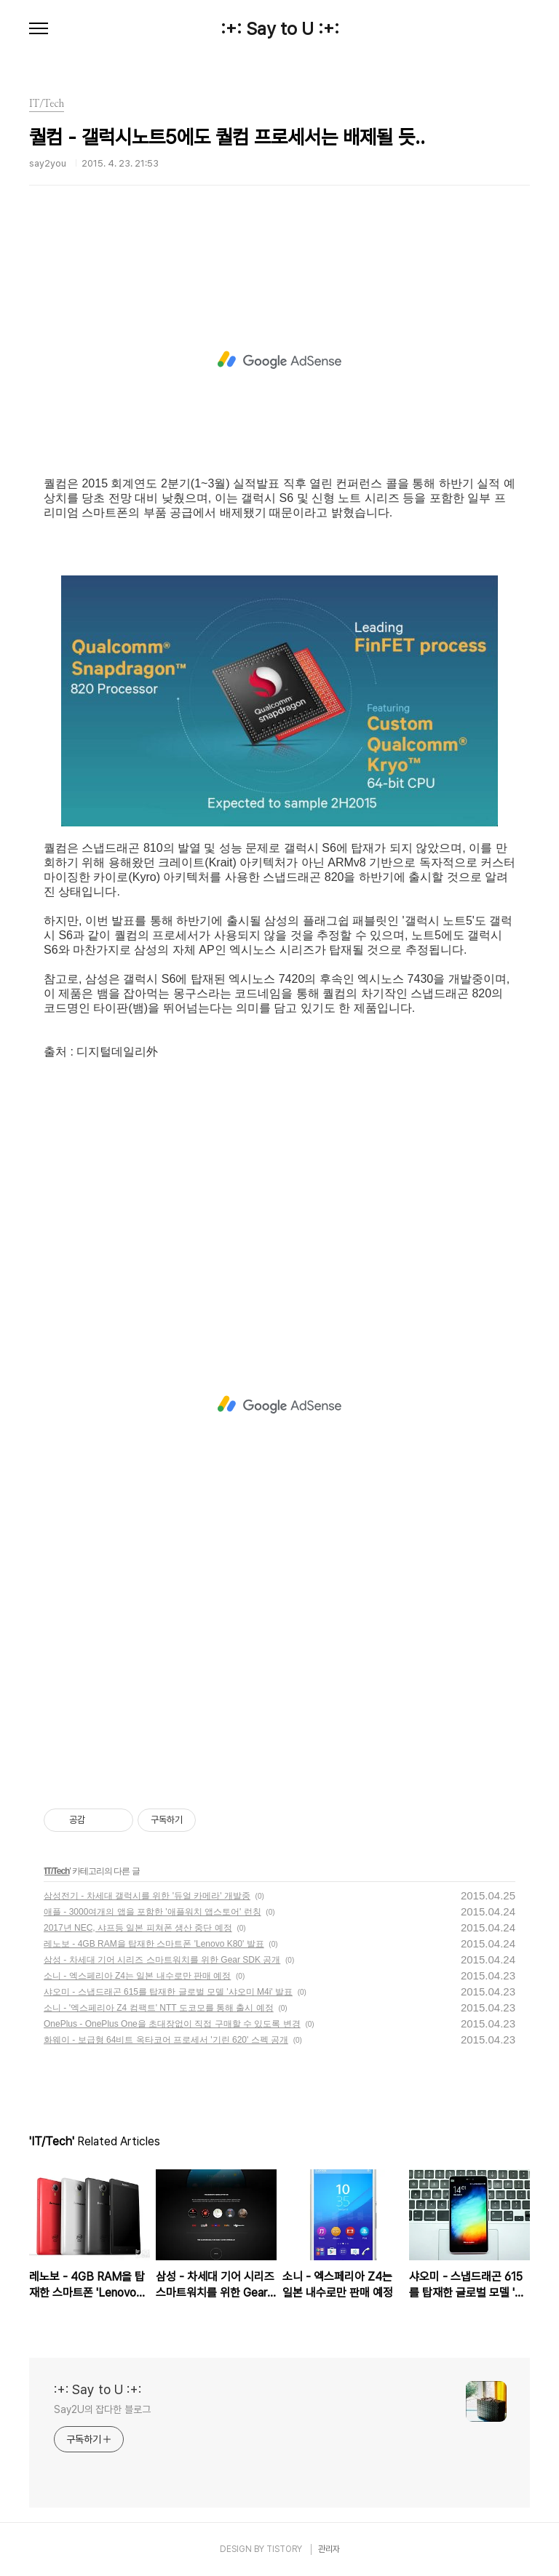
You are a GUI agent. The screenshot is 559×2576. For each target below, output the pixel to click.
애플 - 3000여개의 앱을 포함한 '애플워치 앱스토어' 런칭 (152, 1912)
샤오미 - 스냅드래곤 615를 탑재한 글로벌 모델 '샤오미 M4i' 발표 (168, 1992)
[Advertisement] (279, 360)
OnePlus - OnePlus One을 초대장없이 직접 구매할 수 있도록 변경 (172, 2024)
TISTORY (284, 2549)
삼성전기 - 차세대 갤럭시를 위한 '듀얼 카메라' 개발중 (147, 1896)
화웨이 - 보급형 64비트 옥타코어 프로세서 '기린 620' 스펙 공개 (166, 2040)
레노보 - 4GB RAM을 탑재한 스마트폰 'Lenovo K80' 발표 (154, 1944)
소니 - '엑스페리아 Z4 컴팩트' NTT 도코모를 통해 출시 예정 (159, 2008)
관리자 (329, 2549)
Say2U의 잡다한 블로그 (102, 2409)
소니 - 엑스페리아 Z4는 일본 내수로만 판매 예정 (137, 1976)
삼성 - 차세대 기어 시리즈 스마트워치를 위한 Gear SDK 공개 (162, 1960)
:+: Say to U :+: (280, 29)
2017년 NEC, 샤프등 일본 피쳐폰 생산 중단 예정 (138, 1928)
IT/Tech (56, 1871)
